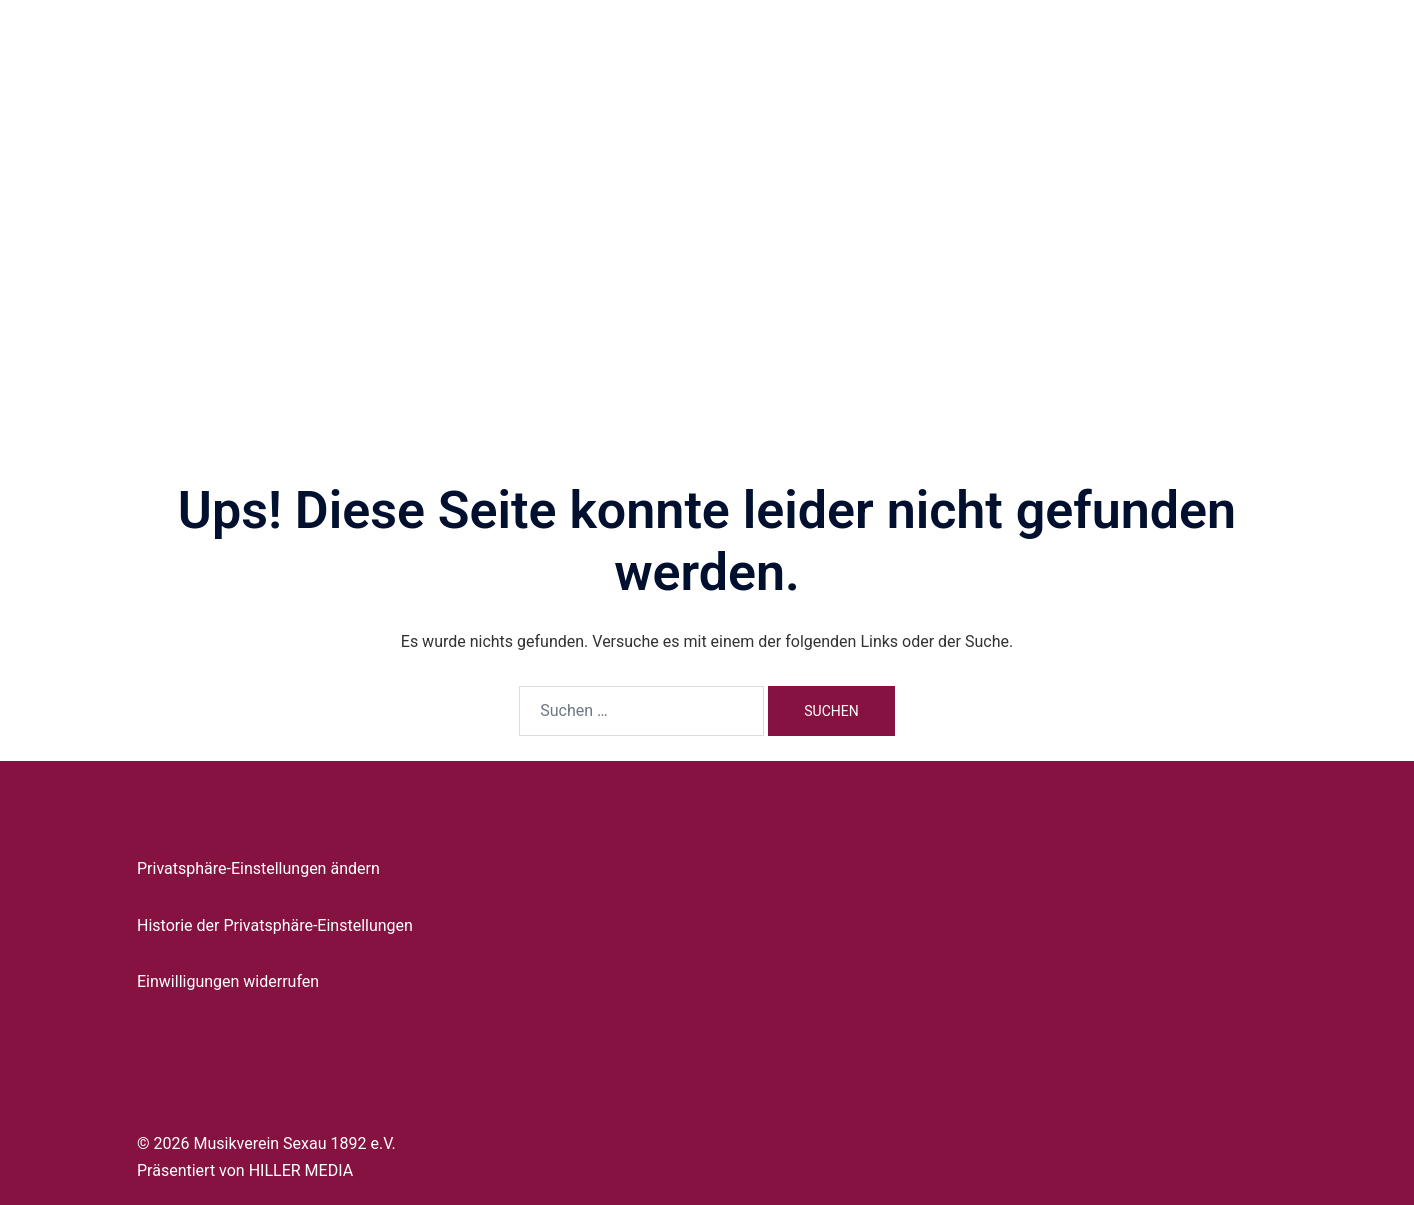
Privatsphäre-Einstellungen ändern (258, 868)
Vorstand (760, 69)
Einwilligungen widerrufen (228, 981)
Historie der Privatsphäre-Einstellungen (275, 925)
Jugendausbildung (875, 69)
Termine (986, 69)
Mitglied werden (1090, 69)
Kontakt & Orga (1216, 69)
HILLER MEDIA (301, 1170)
